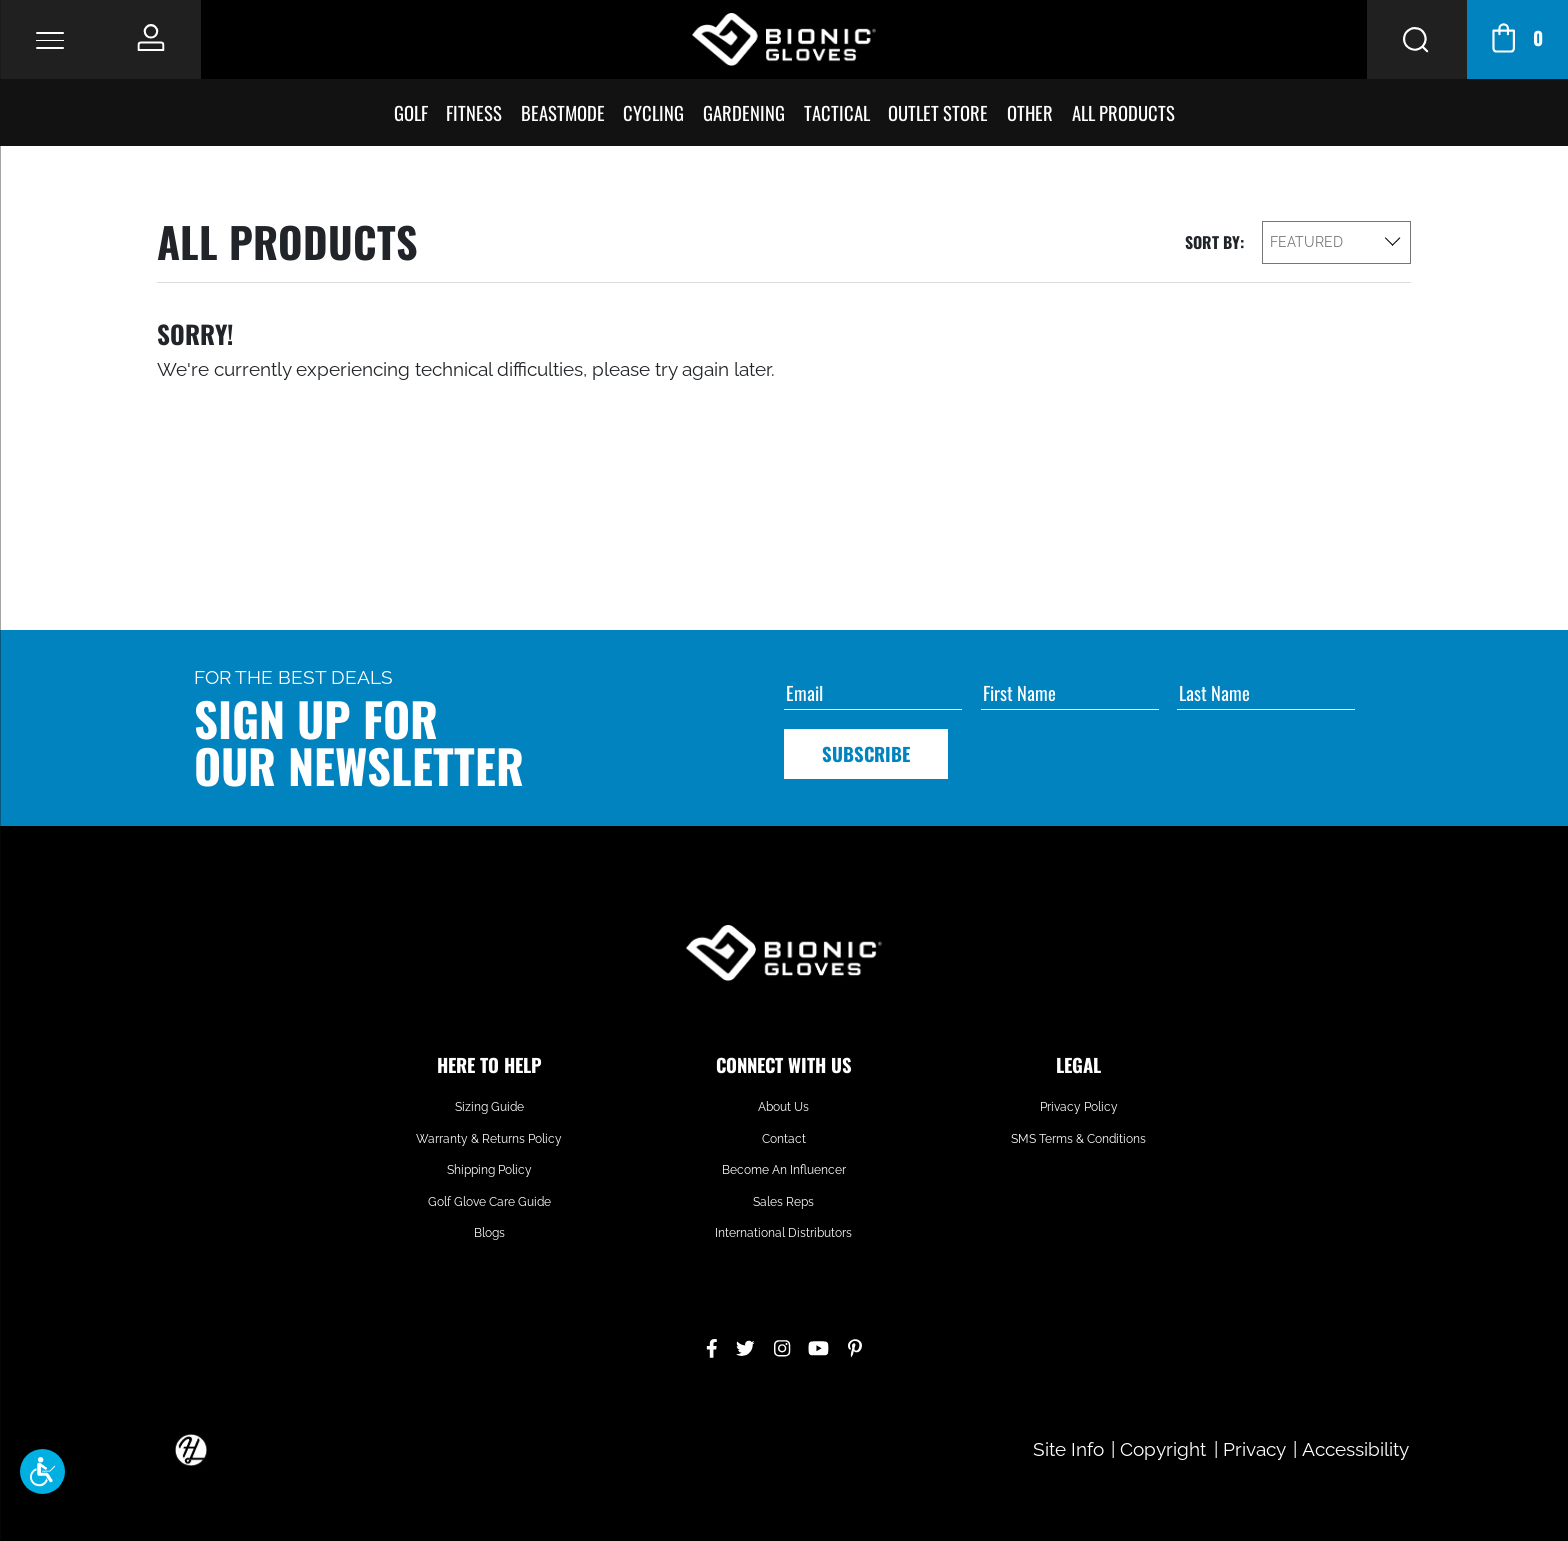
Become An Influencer (784, 1170)
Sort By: (1214, 242)
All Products (1123, 112)
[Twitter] (745, 1345)
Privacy (1254, 1449)
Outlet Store (938, 112)
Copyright (1163, 1449)
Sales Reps (783, 1202)
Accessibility (1355, 1449)
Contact (784, 1139)
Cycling (653, 112)
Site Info (1068, 1449)
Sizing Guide (489, 1107)
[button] (42, 1471)
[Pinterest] (855, 1345)
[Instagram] (782, 1345)
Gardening (744, 112)
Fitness (474, 112)
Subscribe (866, 753)
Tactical (837, 112)
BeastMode (563, 112)
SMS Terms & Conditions (1078, 1139)
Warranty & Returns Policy (489, 1139)
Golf (411, 112)
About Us (783, 1107)
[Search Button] (1417, 39)
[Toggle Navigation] (50, 40)
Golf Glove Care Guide (489, 1202)
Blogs (489, 1233)
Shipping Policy (489, 1170)
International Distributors (783, 1233)
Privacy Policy (1079, 1107)
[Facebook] (712, 1345)
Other (1030, 112)
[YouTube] (818, 1345)
